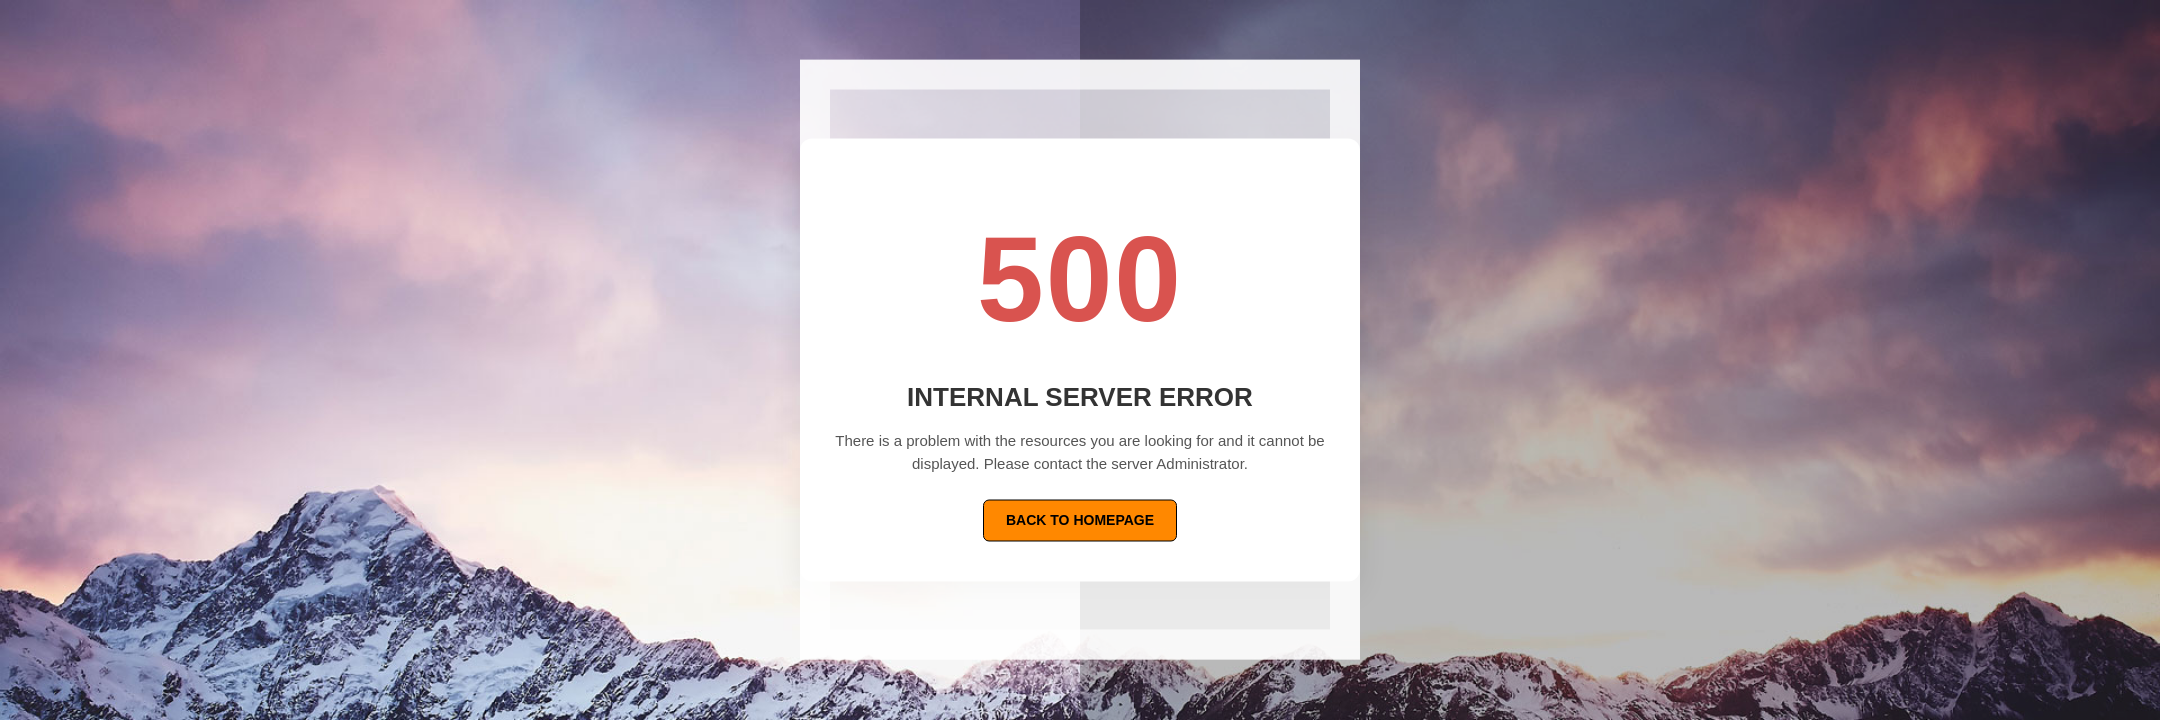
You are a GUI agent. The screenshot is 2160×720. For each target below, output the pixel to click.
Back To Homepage (1080, 520)
